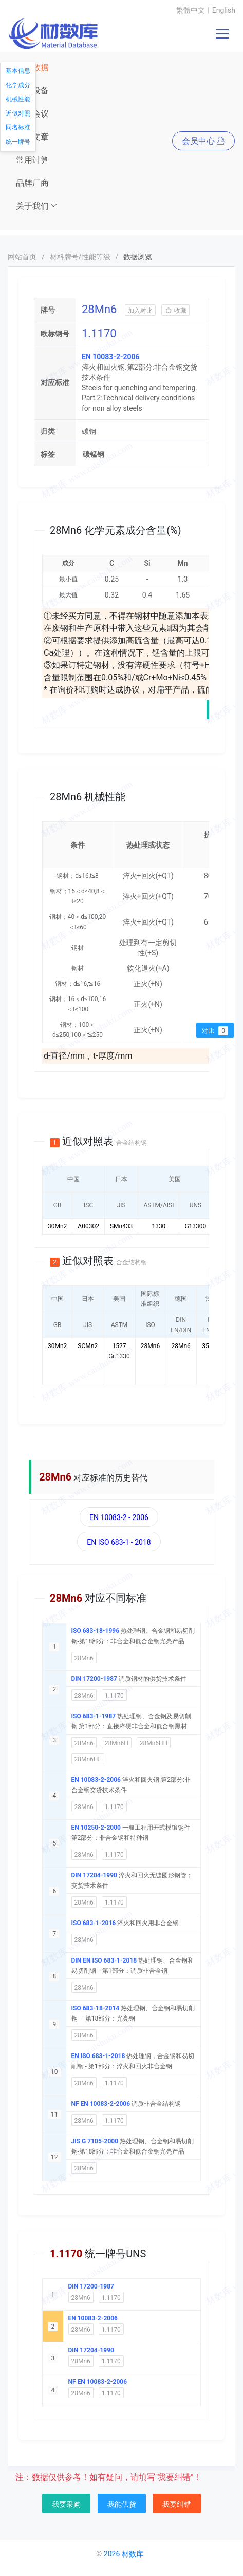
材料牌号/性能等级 (80, 257)
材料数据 (32, 67)
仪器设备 (32, 90)
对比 (215, 1030)
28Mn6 (84, 1658)
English (223, 10)
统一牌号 (18, 141)
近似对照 (18, 113)
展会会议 (32, 114)
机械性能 (18, 99)
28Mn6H (116, 1743)
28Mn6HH (153, 1743)
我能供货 (121, 2504)
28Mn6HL (87, 1759)
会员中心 (203, 141)
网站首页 (22, 257)
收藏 (175, 310)
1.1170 (114, 1695)
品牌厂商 (32, 183)
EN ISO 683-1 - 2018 (119, 1542)
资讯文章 (32, 137)
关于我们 (37, 206)
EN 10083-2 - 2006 (118, 1517)
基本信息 (18, 70)
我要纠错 (176, 2504)
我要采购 (66, 2504)
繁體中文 (190, 10)
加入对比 (140, 310)
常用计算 (32, 160)
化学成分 (18, 85)
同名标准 (18, 127)
